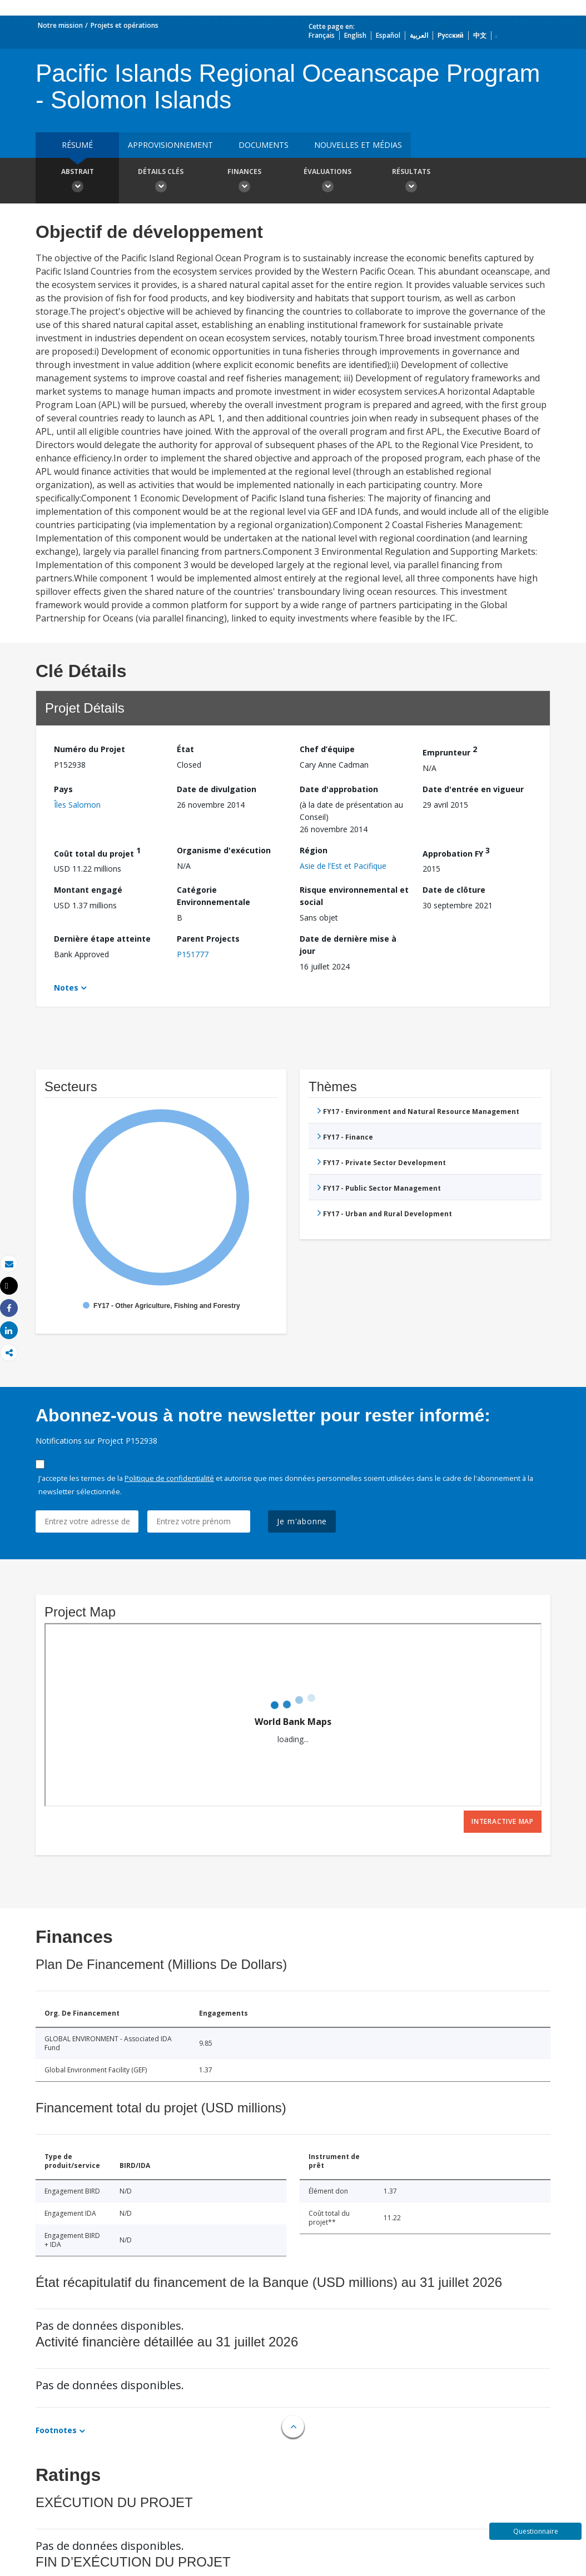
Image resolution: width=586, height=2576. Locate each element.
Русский (451, 35)
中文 (479, 35)
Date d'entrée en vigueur (473, 789)
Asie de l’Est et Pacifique (343, 866)
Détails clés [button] (160, 182)
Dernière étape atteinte (102, 938)
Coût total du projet (97, 852)
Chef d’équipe (327, 749)
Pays (63, 789)
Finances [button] (244, 182)
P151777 (192, 954)
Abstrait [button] (77, 182)
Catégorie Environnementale (213, 895)
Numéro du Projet (89, 749)
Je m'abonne (302, 1521)
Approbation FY (456, 852)
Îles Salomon (77, 804)
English (355, 35)
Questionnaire (535, 2531)
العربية (419, 35)
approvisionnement (170, 145)
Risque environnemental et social (354, 895)
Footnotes (56, 2430)
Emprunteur (450, 751)
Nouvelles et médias (358, 145)
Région (313, 850)
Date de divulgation (216, 789)
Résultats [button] (411, 182)
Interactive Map (502, 1821)
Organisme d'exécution (224, 850)
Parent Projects (208, 938)
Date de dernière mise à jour (348, 944)
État (185, 749)
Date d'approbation (339, 789)
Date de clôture (454, 889)
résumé (77, 145)
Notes (66, 987)
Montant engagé (88, 889)
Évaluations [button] (327, 182)
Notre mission (60, 25)
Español (388, 35)
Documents (264, 145)
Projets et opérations (124, 25)
